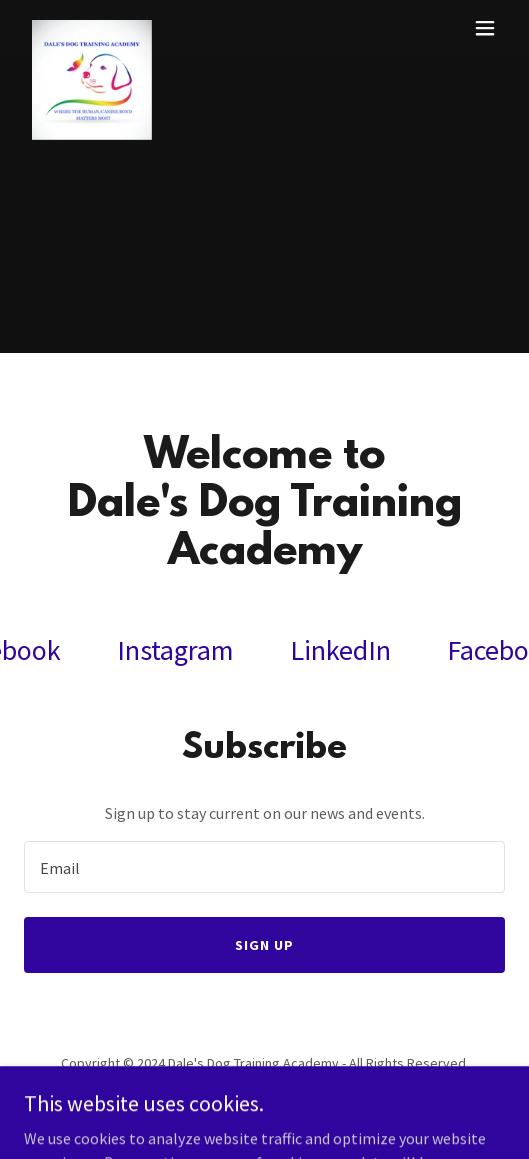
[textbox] (264, 867)
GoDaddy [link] (302, 1108)
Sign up (264, 945)
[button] (485, 28)
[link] (92, 28)
